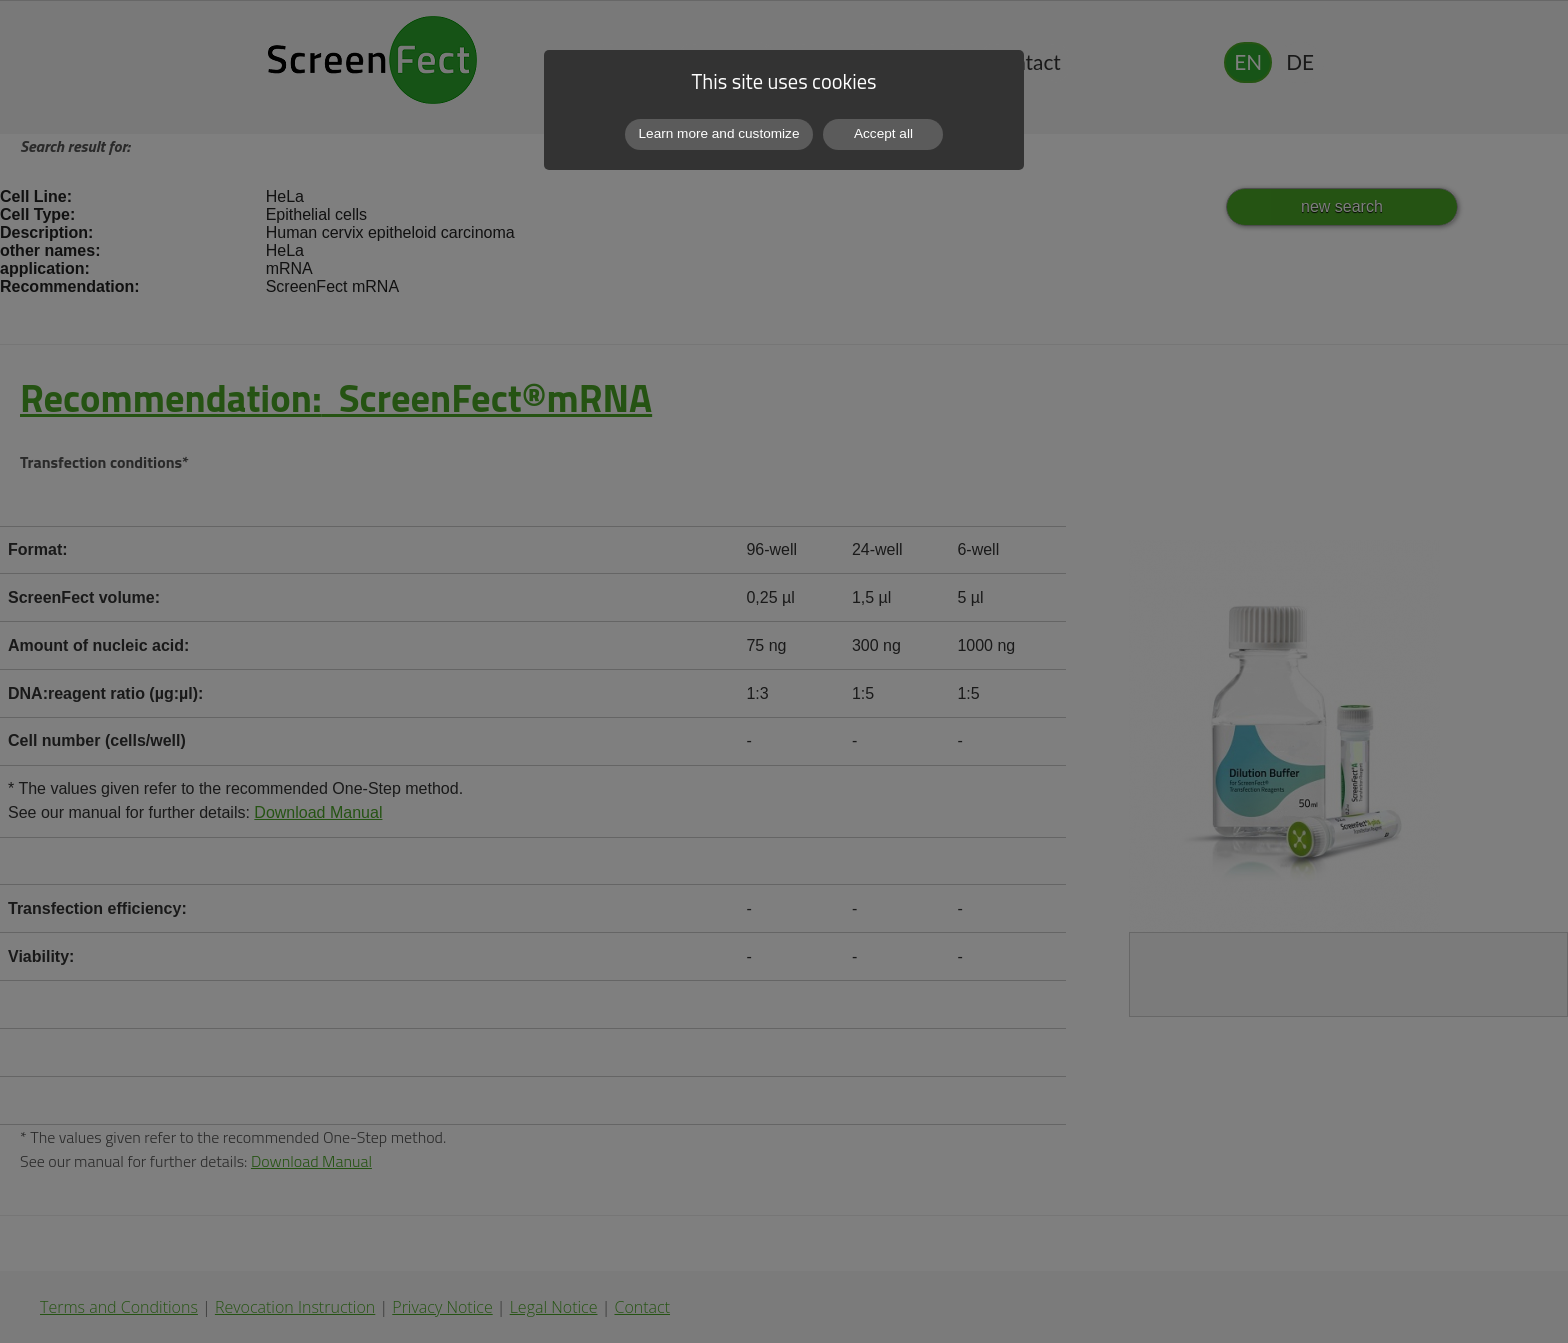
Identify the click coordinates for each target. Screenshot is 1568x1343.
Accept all (883, 133)
